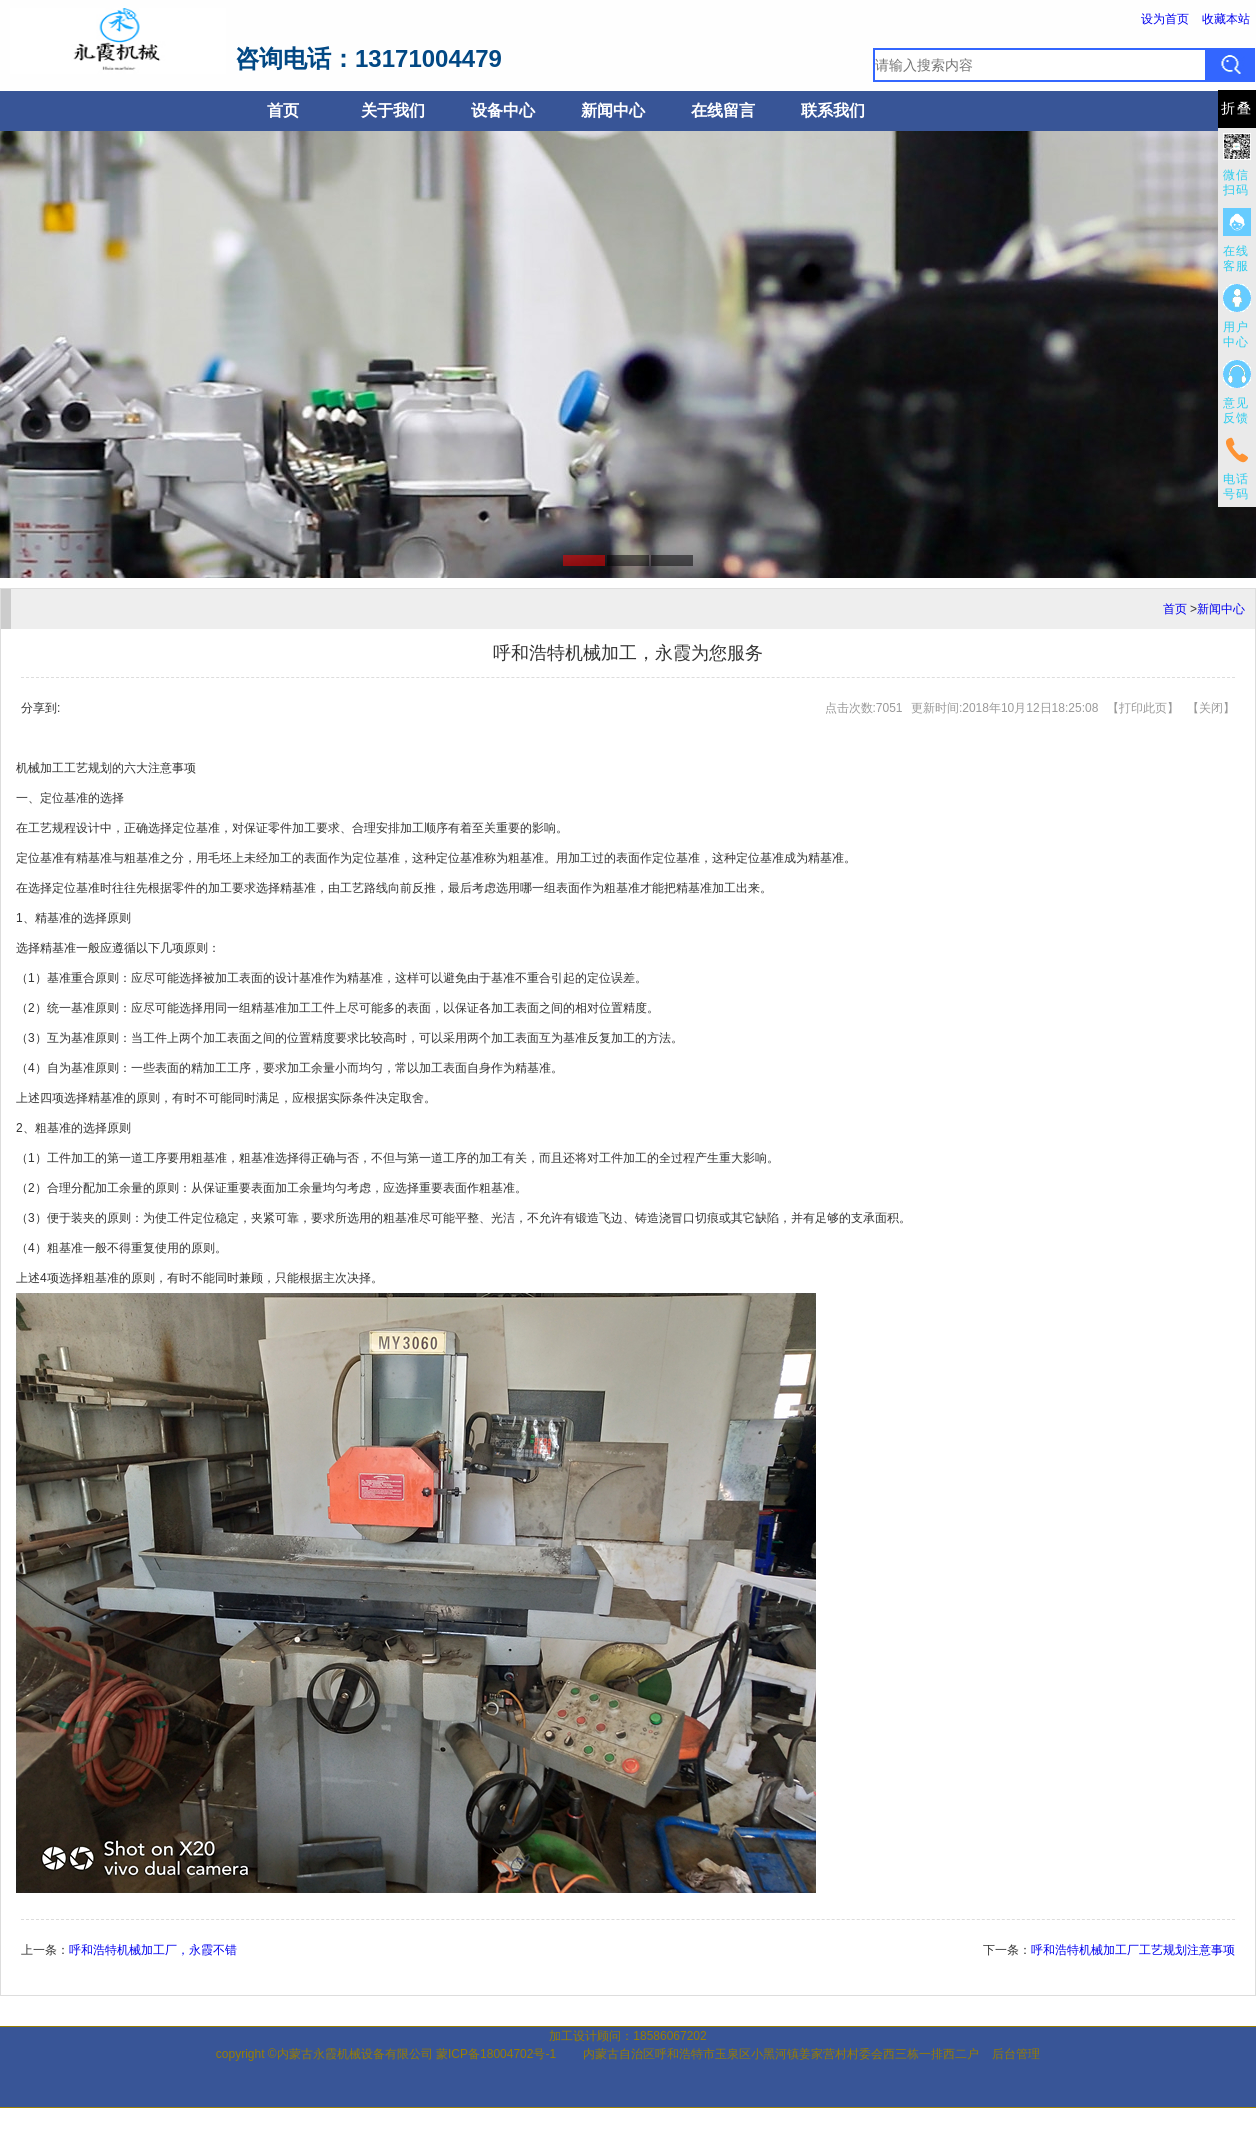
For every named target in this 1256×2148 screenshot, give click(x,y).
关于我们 (393, 110)
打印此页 (1143, 708)
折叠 (1237, 108)
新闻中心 (613, 110)
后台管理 (1016, 2054)
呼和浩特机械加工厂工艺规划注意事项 (1133, 1950)
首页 (283, 110)
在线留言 (723, 110)
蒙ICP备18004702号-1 (496, 2054)
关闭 (1211, 708)
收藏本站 (1226, 19)
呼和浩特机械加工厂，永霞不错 (153, 1950)
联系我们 (833, 110)
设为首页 (1165, 19)
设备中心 (503, 110)
